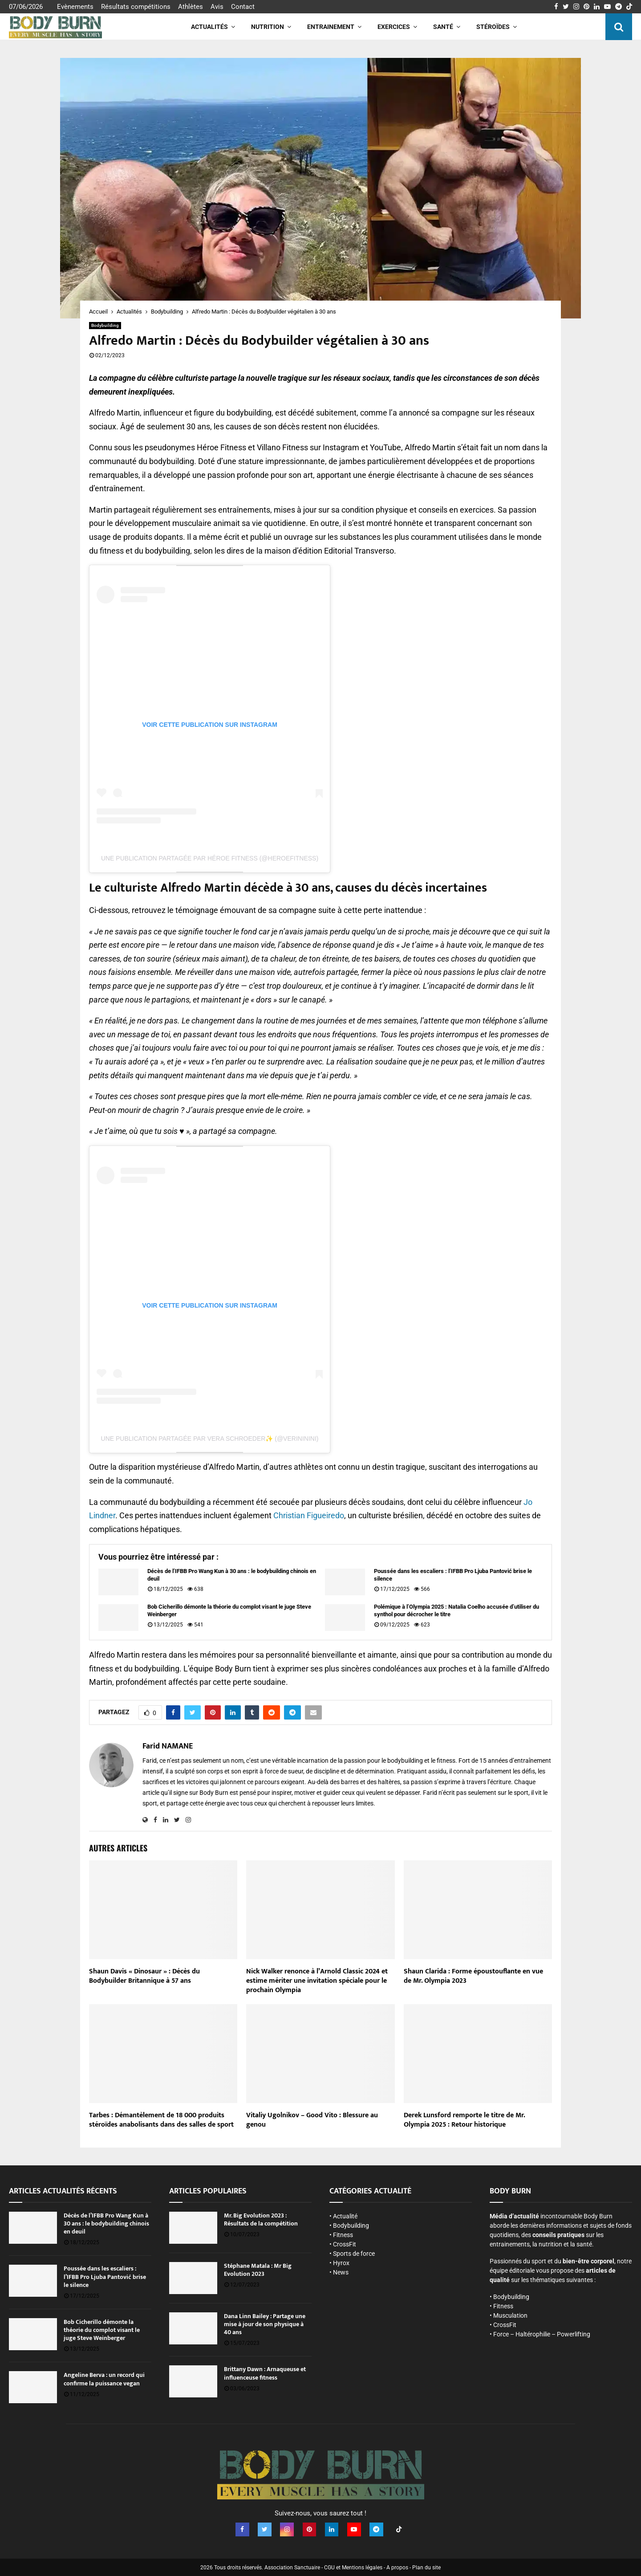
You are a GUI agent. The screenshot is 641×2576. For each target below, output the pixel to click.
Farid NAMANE (167, 1746)
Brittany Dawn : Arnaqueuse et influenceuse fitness (265, 2373)
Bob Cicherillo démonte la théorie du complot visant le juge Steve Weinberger (229, 1610)
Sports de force (354, 2253)
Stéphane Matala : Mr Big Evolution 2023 (258, 2270)
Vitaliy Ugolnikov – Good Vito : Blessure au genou (312, 2120)
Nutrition (267, 26)
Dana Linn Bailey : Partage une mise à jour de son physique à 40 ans (264, 2324)
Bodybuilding (105, 325)
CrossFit (344, 2244)
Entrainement (330, 26)
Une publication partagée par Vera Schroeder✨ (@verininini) (210, 1438)
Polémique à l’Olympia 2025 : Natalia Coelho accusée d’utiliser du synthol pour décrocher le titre (456, 1610)
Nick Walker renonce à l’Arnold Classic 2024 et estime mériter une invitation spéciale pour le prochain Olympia (317, 1980)
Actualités (209, 26)
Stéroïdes (493, 26)
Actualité (345, 2216)
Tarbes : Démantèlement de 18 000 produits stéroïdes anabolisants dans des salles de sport (161, 2120)
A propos (397, 2567)
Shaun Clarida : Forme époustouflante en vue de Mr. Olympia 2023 (473, 1976)
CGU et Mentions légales (353, 2567)
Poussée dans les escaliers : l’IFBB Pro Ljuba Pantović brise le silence (453, 1575)
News (341, 2272)
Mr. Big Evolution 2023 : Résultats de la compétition (261, 2219)
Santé (443, 26)
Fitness (343, 2234)
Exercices (393, 26)
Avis (217, 7)
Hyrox (341, 2262)
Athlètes (190, 7)
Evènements (75, 7)
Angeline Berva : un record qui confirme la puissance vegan (104, 2379)
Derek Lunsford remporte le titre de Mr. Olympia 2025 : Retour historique (464, 2120)
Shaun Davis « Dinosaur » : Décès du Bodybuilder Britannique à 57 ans (144, 1976)
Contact (243, 7)
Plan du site (426, 2567)
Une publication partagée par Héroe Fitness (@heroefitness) (209, 858)
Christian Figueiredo (308, 1515)
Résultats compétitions (135, 7)
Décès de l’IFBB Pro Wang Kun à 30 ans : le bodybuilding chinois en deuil (231, 1575)
